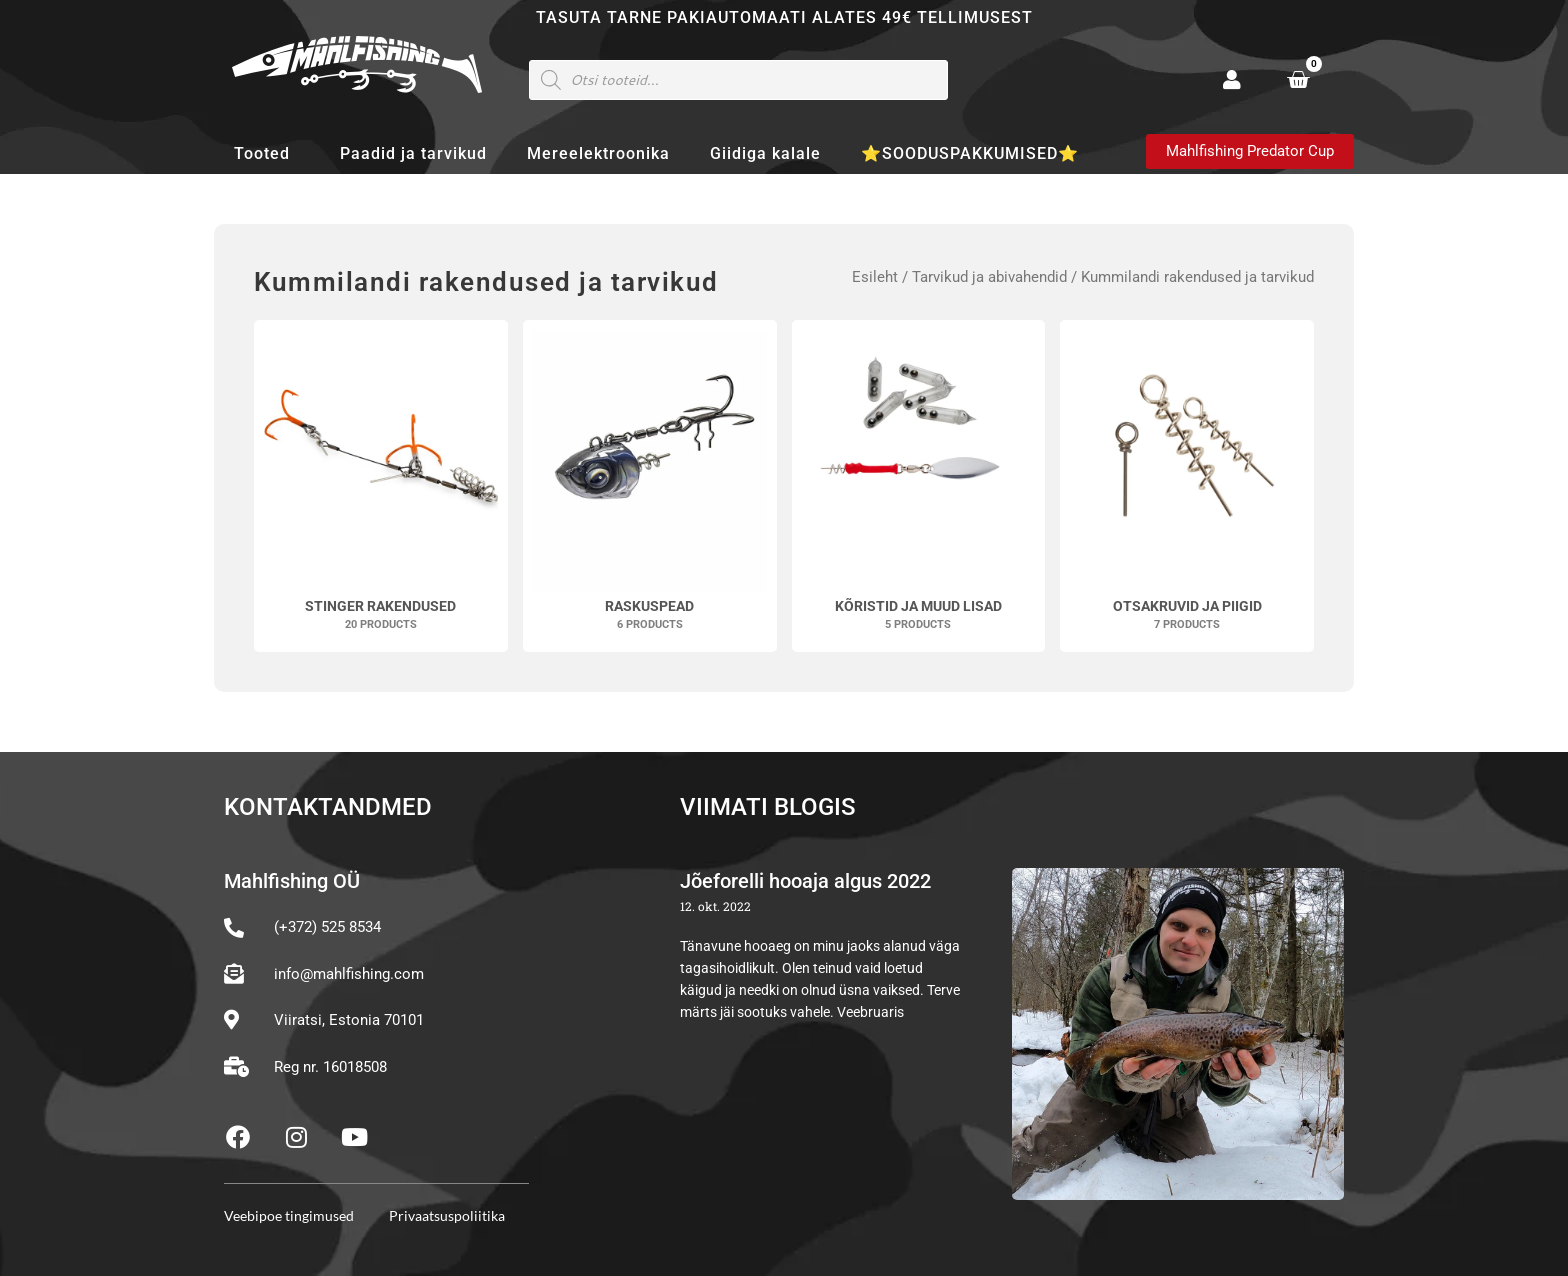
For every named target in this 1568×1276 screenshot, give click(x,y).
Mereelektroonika (598, 153)
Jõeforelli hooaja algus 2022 (805, 881)
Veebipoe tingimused (289, 1215)
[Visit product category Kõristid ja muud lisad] (919, 486)
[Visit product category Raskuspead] (650, 486)
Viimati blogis (768, 807)
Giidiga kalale (765, 153)
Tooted (267, 154)
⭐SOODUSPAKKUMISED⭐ (970, 153)
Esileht (875, 277)
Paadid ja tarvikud (413, 153)
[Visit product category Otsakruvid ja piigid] (1187, 486)
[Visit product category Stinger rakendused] (381, 486)
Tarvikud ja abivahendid (989, 277)
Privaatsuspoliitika (447, 1215)
